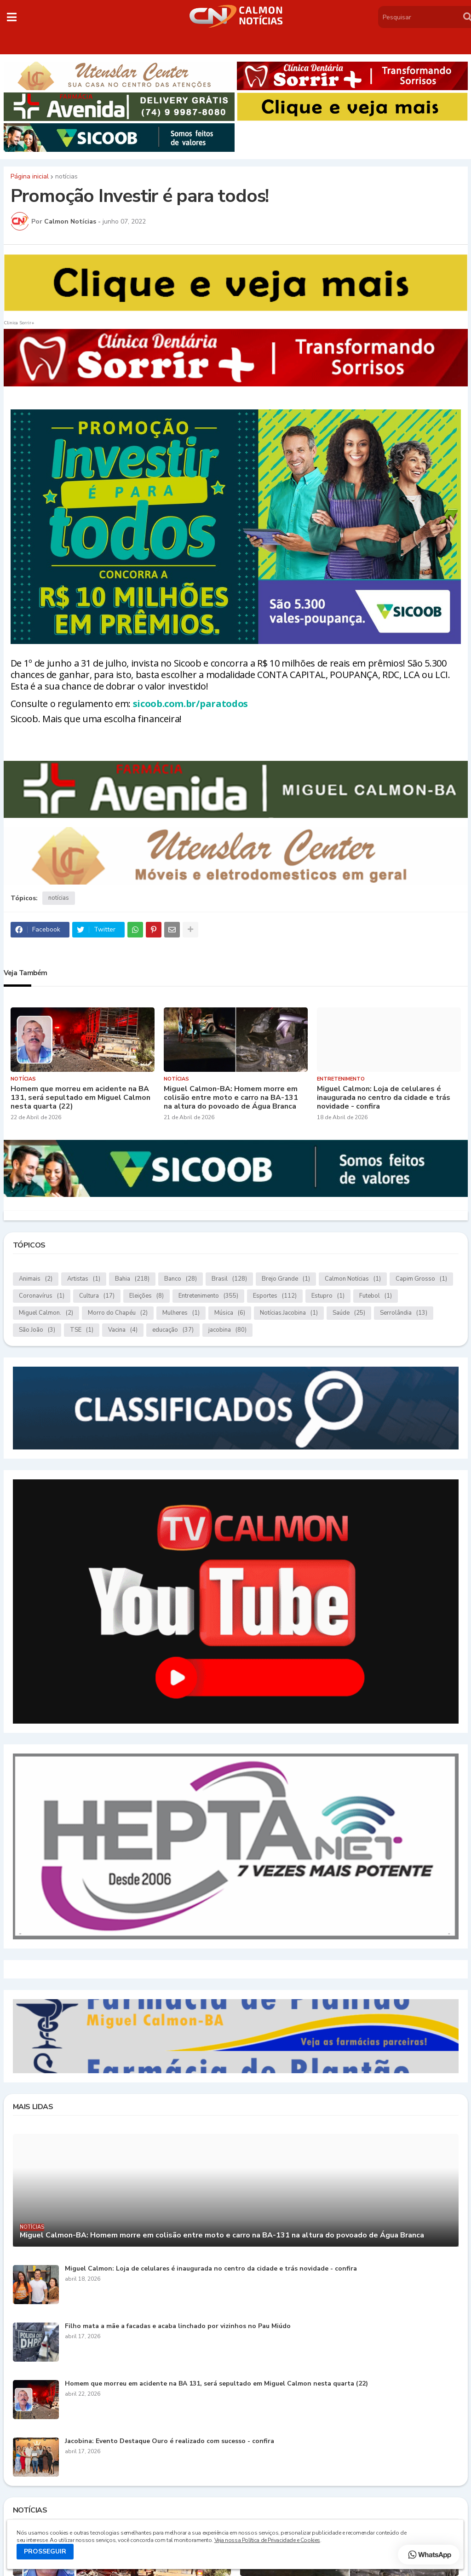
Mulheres (181, 1313)
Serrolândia (403, 1313)
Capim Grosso (421, 1279)
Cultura (97, 1296)
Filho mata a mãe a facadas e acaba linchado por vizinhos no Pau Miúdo (178, 2326)
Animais (35, 1279)
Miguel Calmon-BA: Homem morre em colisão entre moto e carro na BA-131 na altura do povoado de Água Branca (231, 1098)
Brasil (229, 1279)
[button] (11, 17)
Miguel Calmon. (46, 1313)
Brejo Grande (286, 1279)
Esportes (275, 1296)
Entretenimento (208, 1296)
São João (37, 1330)
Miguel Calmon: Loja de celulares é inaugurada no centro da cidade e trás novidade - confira (383, 1098)
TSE (81, 1330)
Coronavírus (41, 1296)
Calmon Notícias (353, 1279)
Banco (180, 1279)
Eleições (146, 1296)
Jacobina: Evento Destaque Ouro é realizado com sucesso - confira (169, 2441)
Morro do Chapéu (118, 1313)
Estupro (328, 1296)
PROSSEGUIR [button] (45, 2551)
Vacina (123, 1330)
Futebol (375, 1296)
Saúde (349, 1313)
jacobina (227, 1330)
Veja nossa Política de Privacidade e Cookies (267, 2540)
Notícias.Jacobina (289, 1313)
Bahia (132, 1279)
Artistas (83, 1279)
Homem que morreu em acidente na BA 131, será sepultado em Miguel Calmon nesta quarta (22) (80, 1098)
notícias (66, 176)
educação (173, 1330)
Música (229, 1313)
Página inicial (30, 176)
